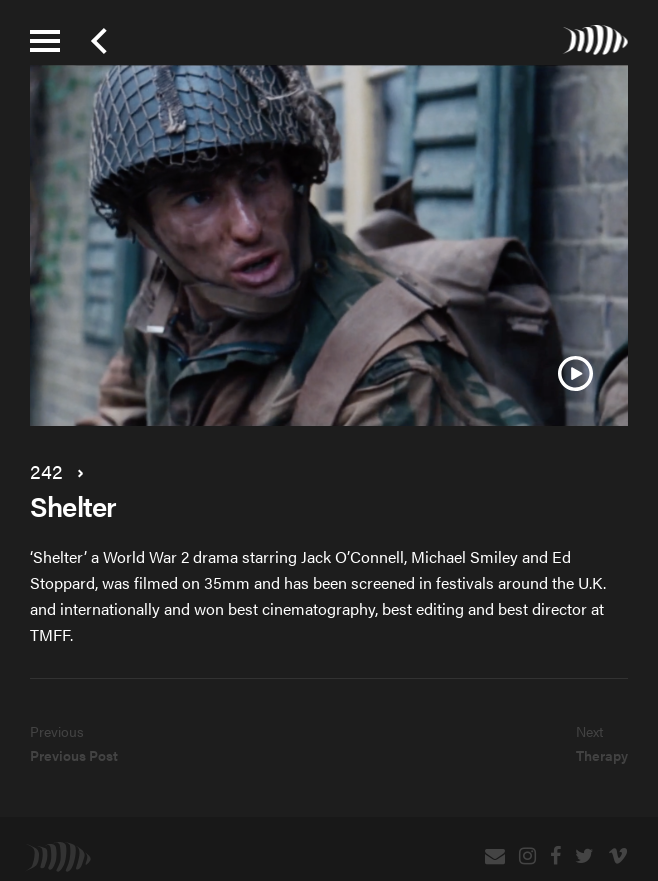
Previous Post (74, 755)
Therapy (602, 755)
